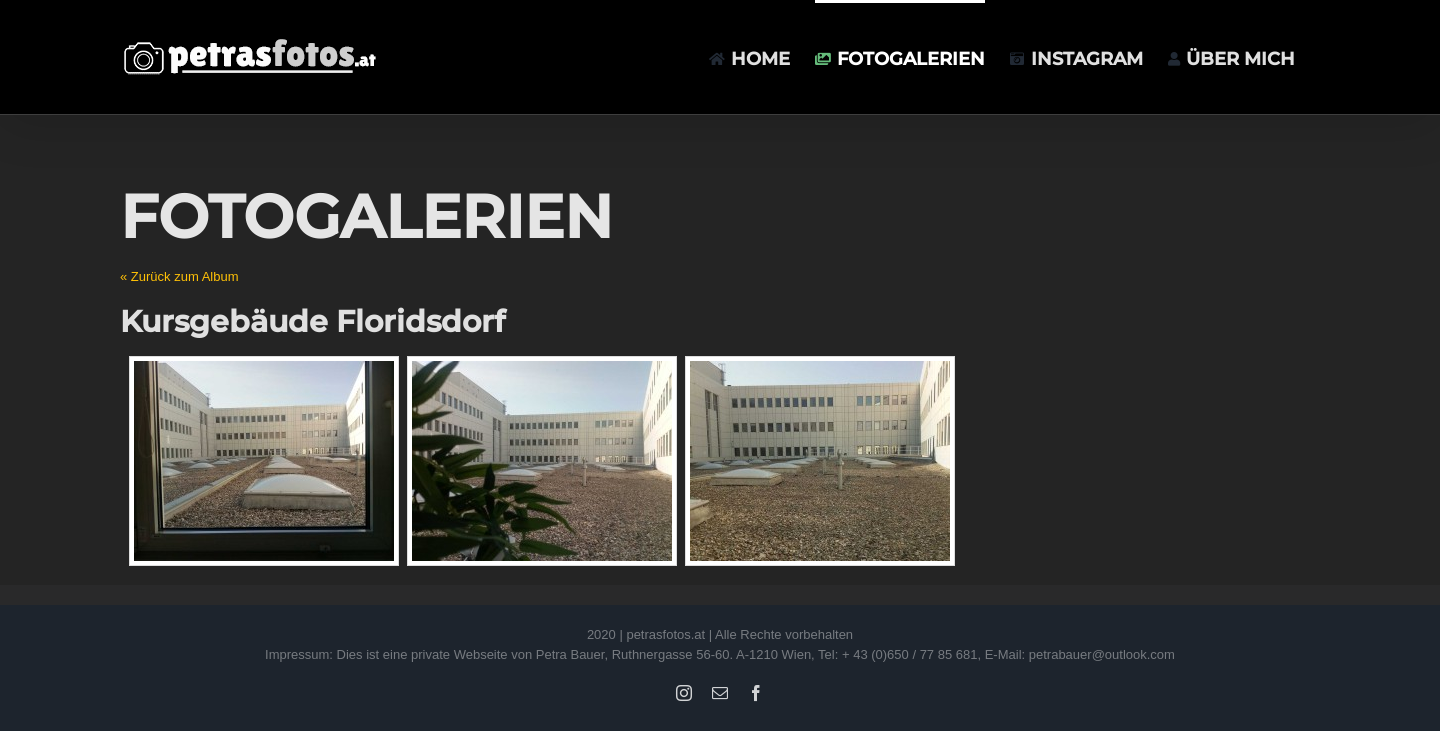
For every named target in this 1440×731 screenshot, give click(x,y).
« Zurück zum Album (179, 276)
